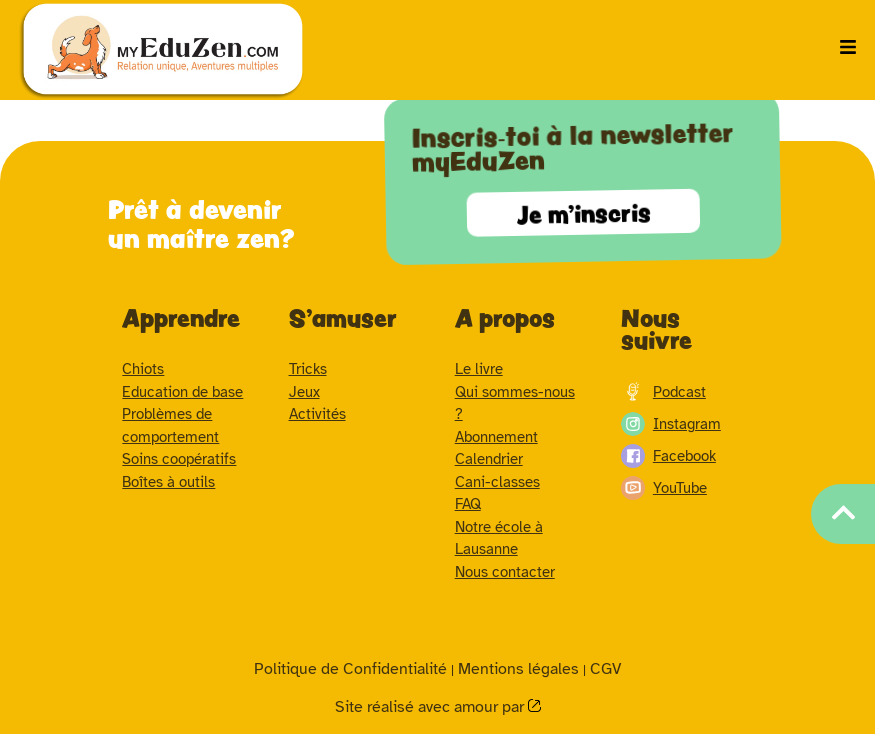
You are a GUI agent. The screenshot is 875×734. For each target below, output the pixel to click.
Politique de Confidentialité (350, 669)
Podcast (663, 392)
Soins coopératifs (179, 459)
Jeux (304, 392)
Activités (317, 414)
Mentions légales (518, 669)
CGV (605, 669)
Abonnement (496, 437)
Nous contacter (505, 572)
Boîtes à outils (168, 482)
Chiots (143, 369)
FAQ (468, 504)
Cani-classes (497, 482)
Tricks (308, 369)
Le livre (479, 369)
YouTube (664, 488)
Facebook (668, 456)
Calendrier (489, 459)
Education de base (182, 392)
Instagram (671, 424)
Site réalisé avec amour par (431, 707)
